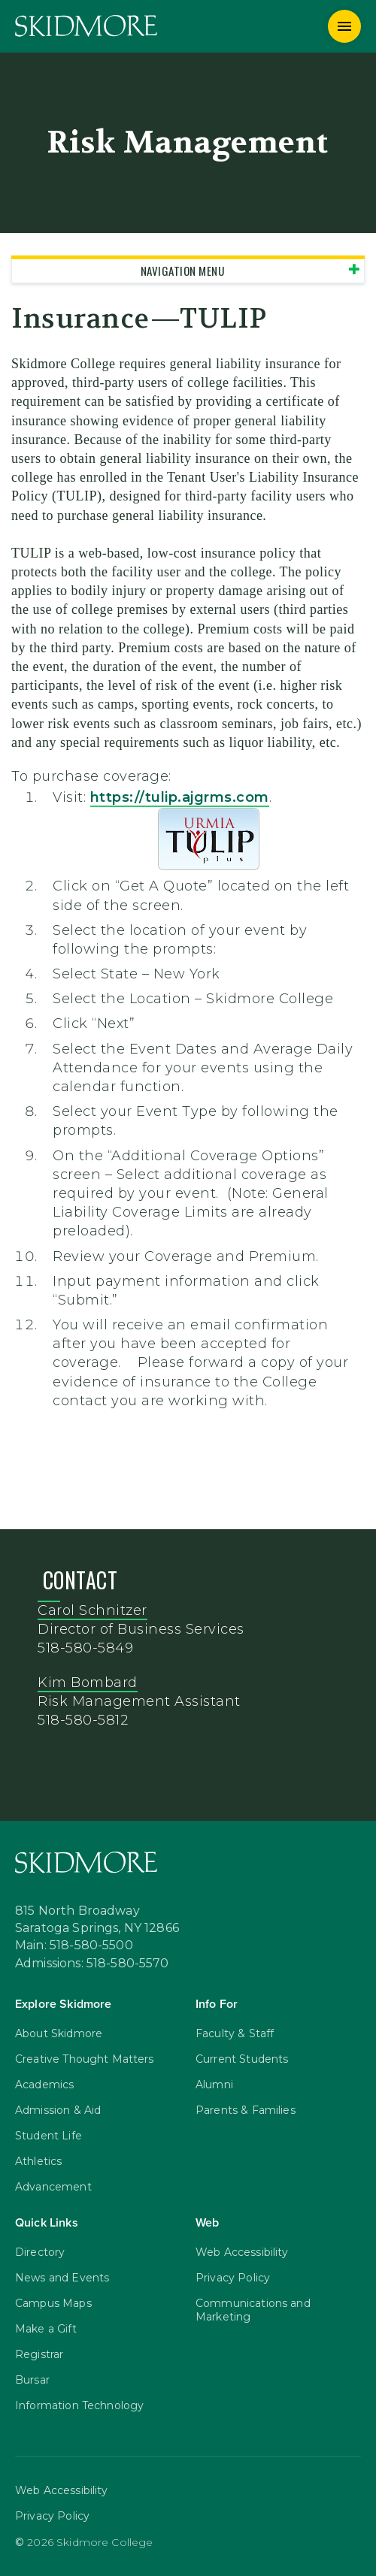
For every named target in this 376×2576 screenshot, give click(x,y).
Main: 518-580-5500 (74, 1945)
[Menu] (344, 26)
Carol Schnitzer (92, 1610)
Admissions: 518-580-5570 (92, 1963)
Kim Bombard (88, 1682)
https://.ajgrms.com (179, 797)
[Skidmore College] (86, 26)
